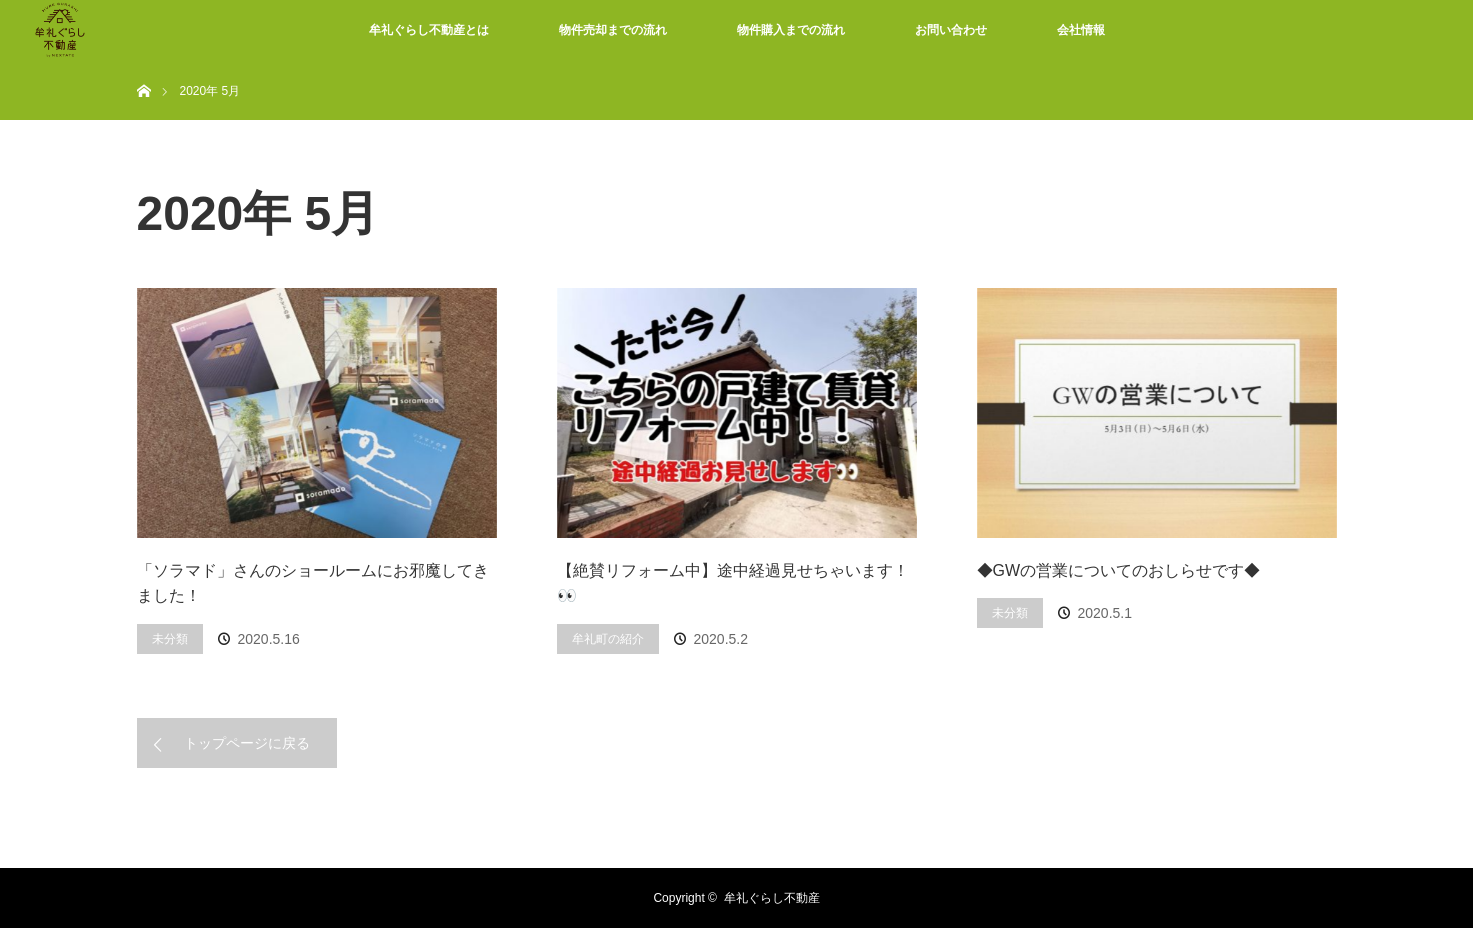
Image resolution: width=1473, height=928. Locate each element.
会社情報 (1081, 30)
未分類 (170, 639)
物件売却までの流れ (613, 30)
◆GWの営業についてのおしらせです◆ (1119, 570)
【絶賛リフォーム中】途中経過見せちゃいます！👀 (733, 583)
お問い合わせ (951, 30)
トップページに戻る (247, 743)
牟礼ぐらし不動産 (772, 898)
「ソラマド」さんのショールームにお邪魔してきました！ (313, 583)
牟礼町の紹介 (608, 639)
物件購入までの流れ (791, 30)
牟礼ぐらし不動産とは (429, 30)
